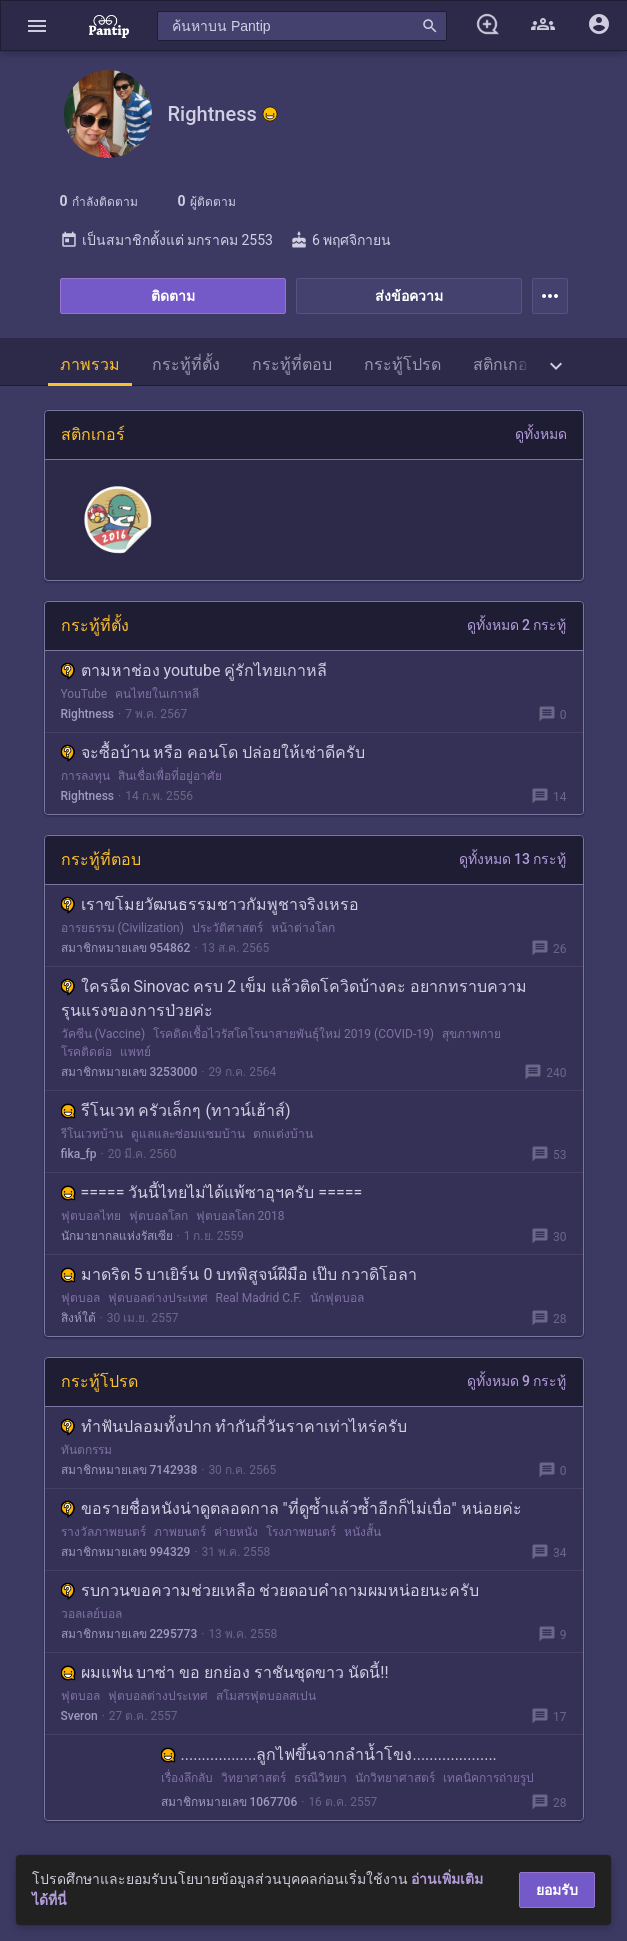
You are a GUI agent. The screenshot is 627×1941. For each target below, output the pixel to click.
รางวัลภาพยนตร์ (103, 1532)
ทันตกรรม (86, 1450)
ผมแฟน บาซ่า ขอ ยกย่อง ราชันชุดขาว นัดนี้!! (225, 1672)
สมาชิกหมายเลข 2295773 (129, 1634)
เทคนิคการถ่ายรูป (488, 1778)
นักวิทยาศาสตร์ (395, 1778)
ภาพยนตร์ (180, 1532)
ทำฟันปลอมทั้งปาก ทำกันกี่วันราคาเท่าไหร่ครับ (234, 1426)
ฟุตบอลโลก (158, 1216)
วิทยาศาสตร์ (253, 1778)
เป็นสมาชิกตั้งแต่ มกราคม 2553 (166, 240)
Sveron (79, 1716)
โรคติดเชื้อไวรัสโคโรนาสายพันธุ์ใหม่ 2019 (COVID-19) (293, 1034)
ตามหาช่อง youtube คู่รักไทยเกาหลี (194, 670)
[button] (37, 25)
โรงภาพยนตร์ (301, 1532)
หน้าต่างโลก (303, 928)
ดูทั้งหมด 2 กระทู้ (517, 625)
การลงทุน (85, 776)
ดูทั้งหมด (541, 434)
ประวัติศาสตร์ (227, 928)
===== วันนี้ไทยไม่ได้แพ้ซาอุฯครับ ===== (212, 1192)
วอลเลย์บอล (91, 1614)
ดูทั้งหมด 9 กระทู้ (517, 1381)
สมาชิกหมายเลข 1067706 (229, 1802)
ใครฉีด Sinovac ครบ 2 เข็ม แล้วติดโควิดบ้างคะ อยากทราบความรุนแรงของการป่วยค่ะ (294, 998)
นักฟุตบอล (337, 1298)
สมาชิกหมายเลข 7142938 (129, 1470)
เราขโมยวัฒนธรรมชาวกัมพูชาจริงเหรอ (210, 904)
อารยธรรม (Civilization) (122, 928)
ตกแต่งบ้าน (283, 1134)
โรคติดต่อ (86, 1052)
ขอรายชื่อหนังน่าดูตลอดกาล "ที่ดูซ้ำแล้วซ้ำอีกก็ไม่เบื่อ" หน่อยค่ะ (291, 1508)
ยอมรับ (557, 1890)
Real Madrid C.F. (259, 1298)
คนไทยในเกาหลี (157, 694)
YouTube (84, 694)
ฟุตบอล (80, 1298)
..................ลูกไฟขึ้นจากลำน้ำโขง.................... (329, 1754)
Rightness (88, 714)
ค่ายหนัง (236, 1532)
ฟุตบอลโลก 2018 (240, 1216)
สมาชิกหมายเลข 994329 (126, 1552)
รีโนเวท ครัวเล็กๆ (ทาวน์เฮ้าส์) (176, 1110)
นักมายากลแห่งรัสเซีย (117, 1236)
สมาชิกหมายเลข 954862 (126, 948)
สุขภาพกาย (471, 1034)
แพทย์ (135, 1052)
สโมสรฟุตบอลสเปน (266, 1696)
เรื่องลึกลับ (187, 1778)
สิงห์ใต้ (78, 1318)
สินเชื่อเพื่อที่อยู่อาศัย (170, 776)
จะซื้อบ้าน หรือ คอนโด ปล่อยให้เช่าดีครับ (213, 752)
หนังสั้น (362, 1532)
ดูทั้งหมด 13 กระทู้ (513, 859)
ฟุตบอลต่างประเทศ (158, 1298)
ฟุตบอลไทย (91, 1216)
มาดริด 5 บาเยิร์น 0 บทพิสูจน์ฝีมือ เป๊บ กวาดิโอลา (239, 1274)
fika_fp (79, 1154)
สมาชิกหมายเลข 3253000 (129, 1072)
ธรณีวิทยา (320, 1778)
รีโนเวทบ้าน (92, 1134)
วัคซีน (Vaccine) (103, 1034)
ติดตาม (173, 296)
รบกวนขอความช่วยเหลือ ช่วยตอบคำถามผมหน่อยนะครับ (270, 1590)
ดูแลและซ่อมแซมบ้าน (188, 1134)
